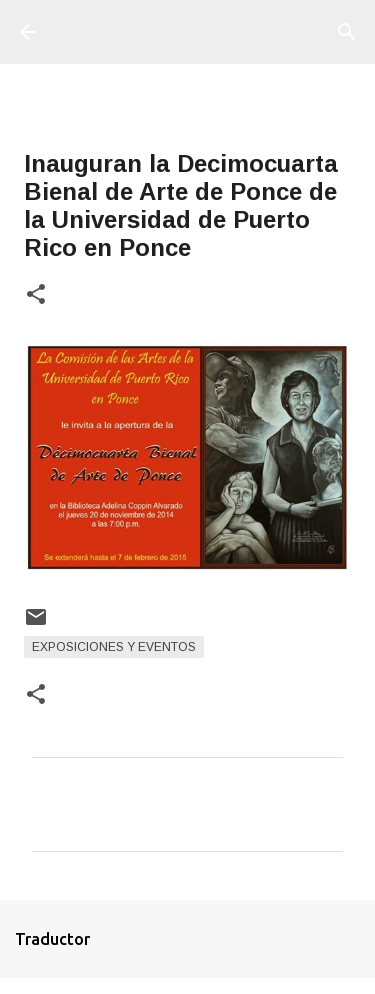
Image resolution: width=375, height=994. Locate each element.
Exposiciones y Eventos (114, 647)
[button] (36, 295)
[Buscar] (347, 32)
